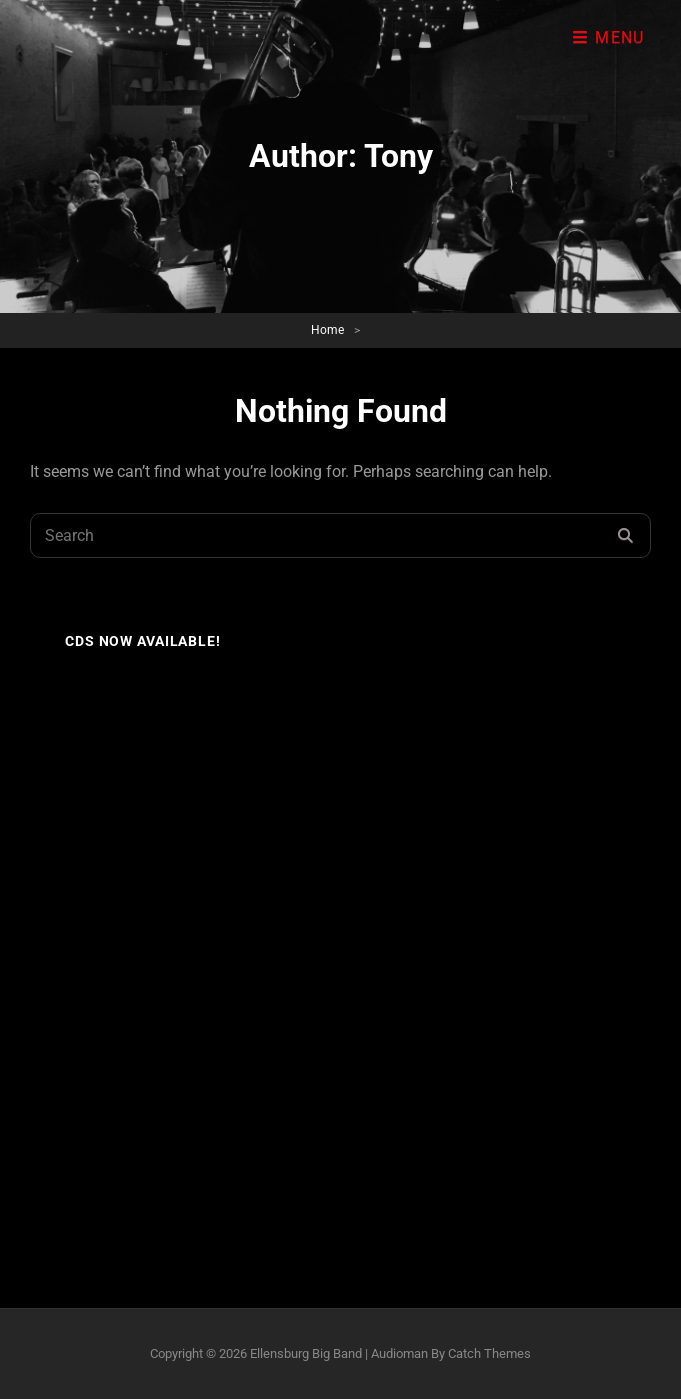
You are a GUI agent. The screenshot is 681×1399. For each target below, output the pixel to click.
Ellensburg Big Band (306, 1353)
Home (327, 330)
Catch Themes (489, 1353)
